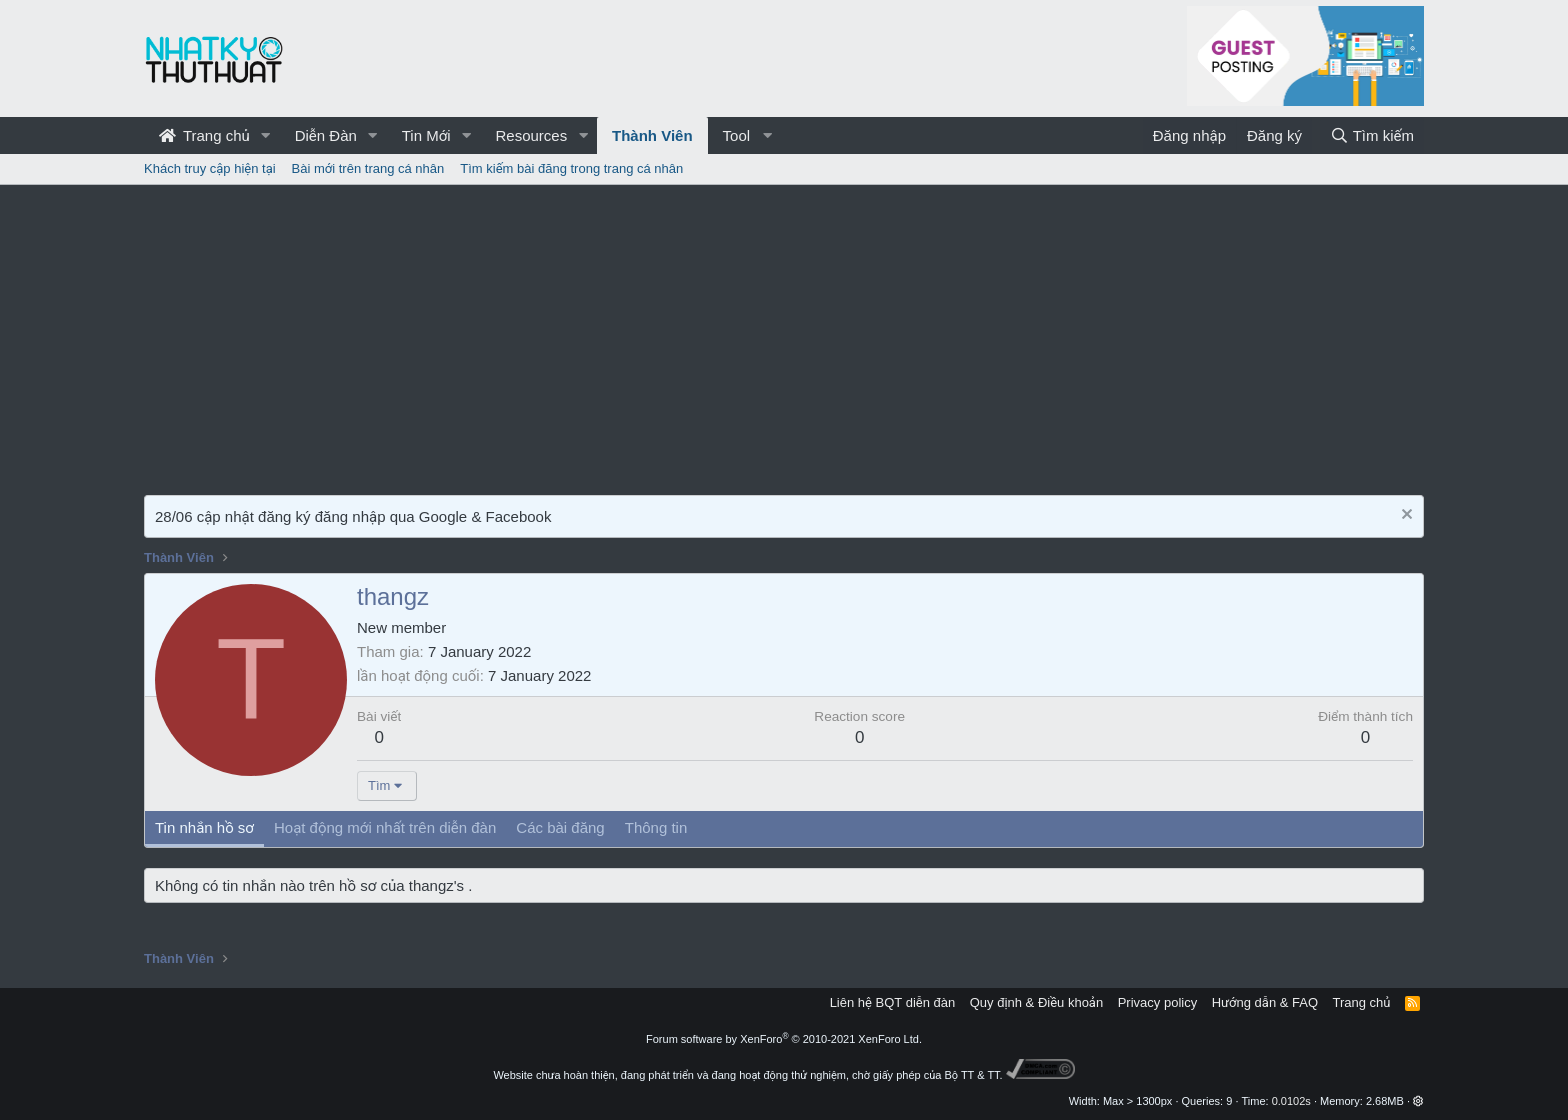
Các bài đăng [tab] (560, 827)
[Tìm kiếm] (1372, 135)
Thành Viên (652, 135)
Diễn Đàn (326, 135)
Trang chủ (204, 135)
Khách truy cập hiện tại (210, 168)
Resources (531, 135)
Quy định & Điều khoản (1036, 1002)
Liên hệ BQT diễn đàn (893, 1002)
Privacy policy (1157, 1002)
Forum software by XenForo (784, 1039)
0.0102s (1291, 1101)
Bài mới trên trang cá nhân (368, 168)
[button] (266, 135)
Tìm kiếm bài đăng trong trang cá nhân (571, 168)
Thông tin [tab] (656, 827)
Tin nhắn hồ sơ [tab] (204, 827)
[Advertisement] (784, 335)
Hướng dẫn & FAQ (1265, 1002)
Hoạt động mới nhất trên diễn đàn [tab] (385, 827)
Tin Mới (426, 135)
